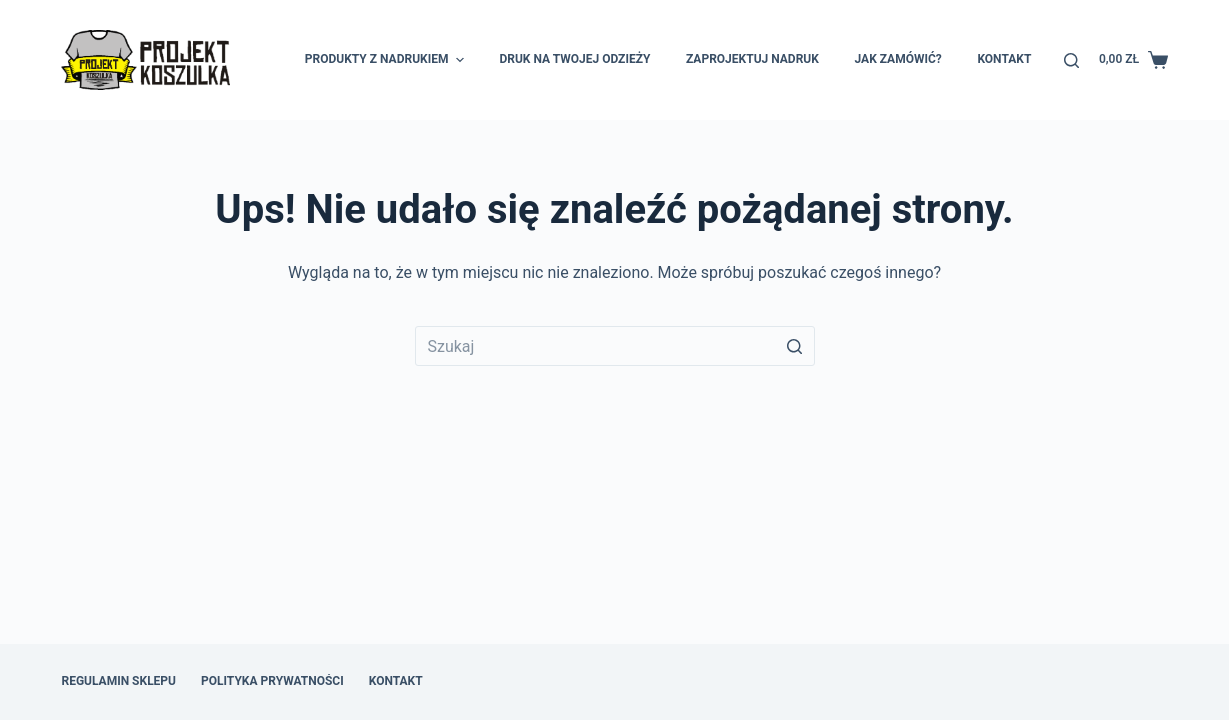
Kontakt (1004, 59)
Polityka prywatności (272, 681)
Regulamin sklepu (118, 681)
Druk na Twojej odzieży (574, 59)
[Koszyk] (1133, 60)
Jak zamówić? (898, 59)
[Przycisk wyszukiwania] (795, 346)
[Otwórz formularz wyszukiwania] (1071, 60)
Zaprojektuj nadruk (752, 59)
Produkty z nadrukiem (387, 60)
